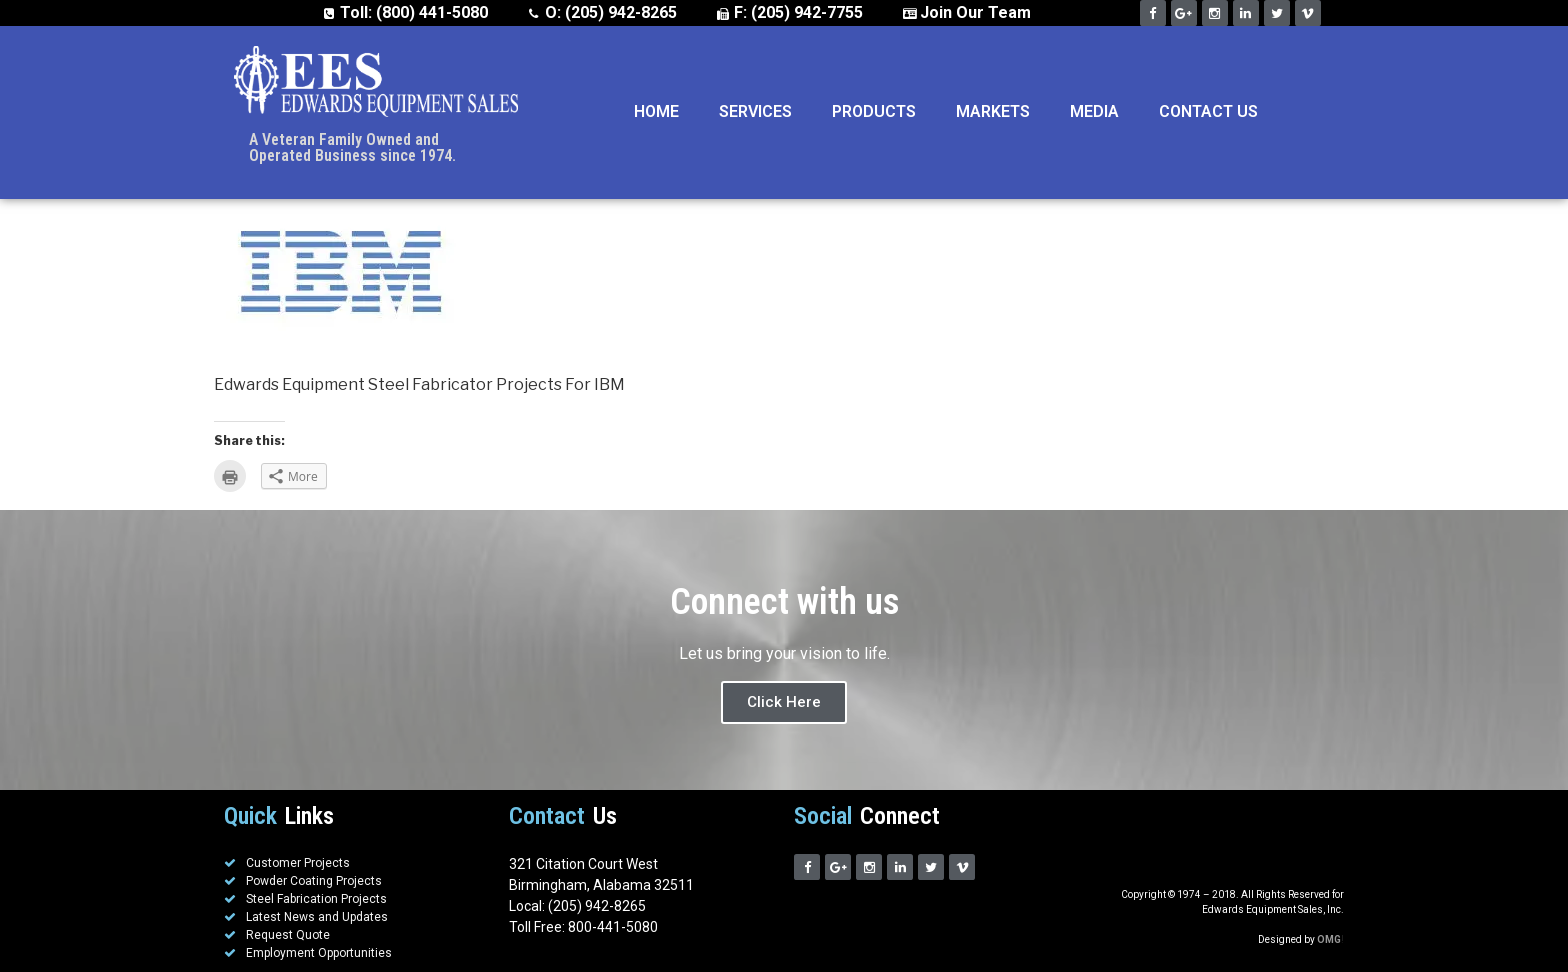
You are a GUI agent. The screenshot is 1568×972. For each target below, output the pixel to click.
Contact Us (1208, 111)
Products (874, 111)
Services (755, 111)
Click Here (784, 702)
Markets (993, 111)
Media (1094, 111)
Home (656, 111)
